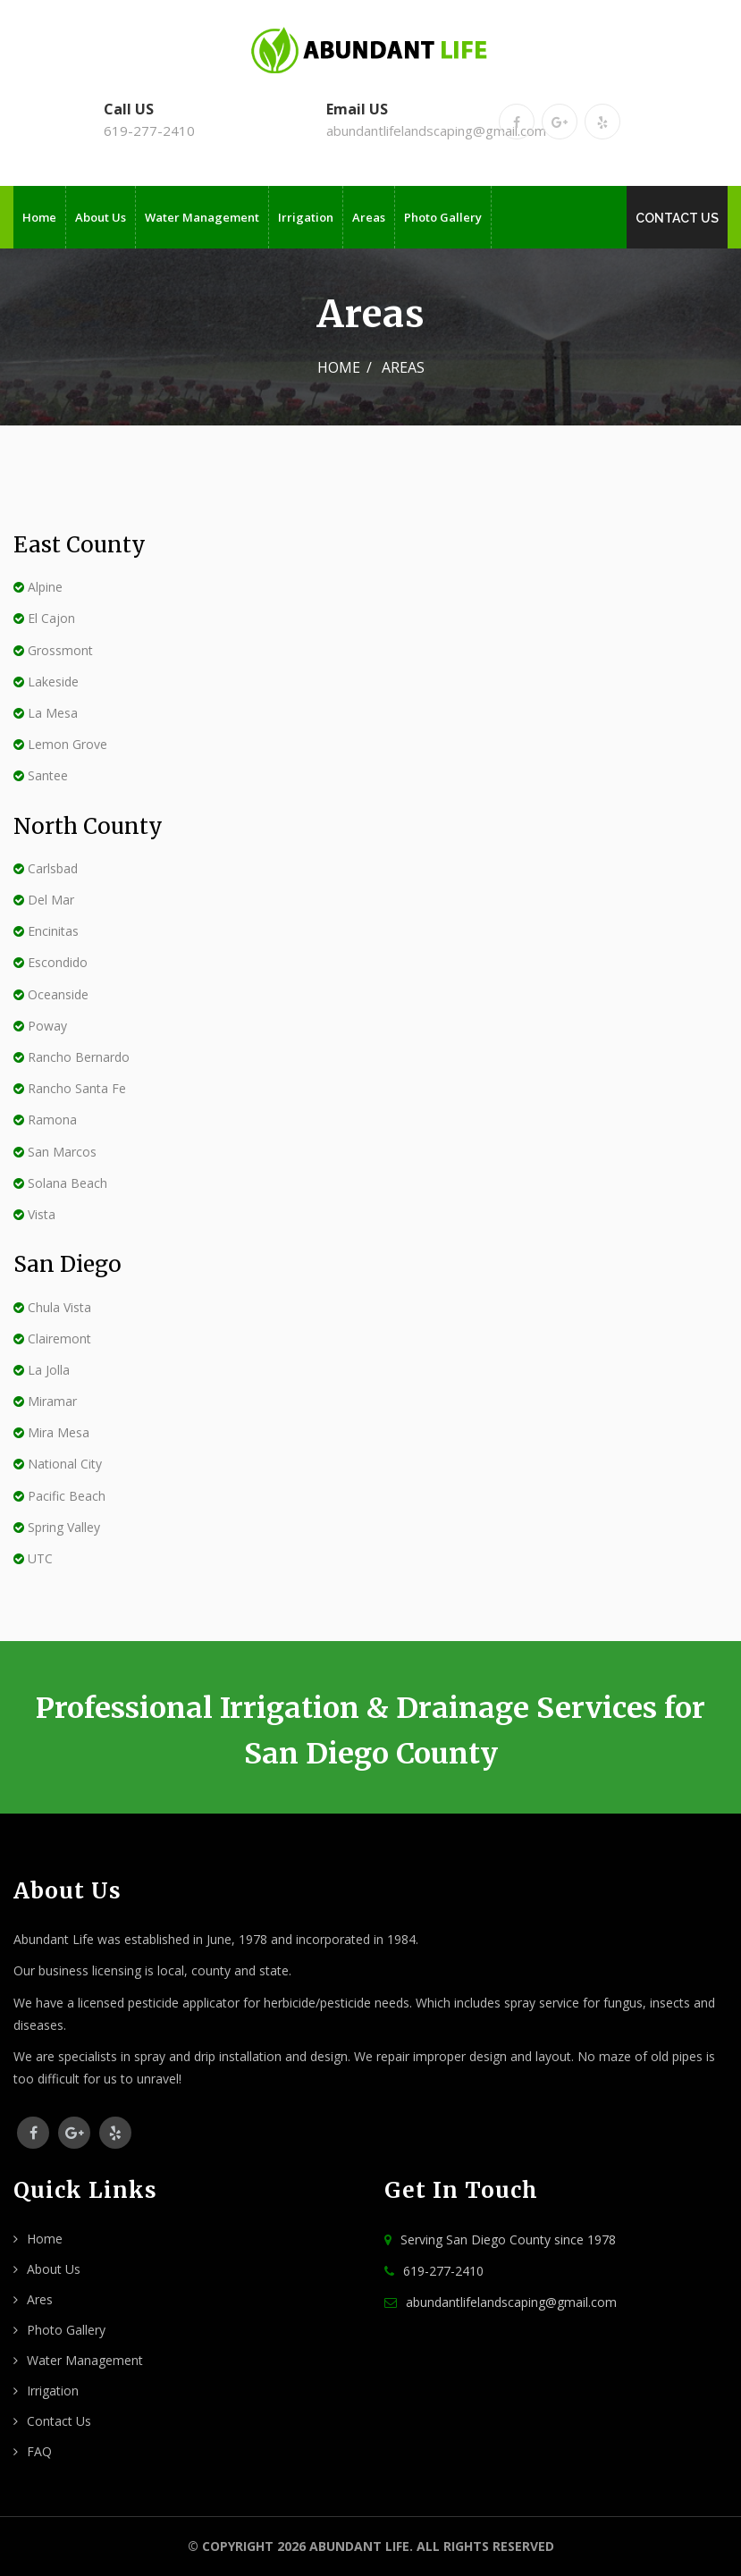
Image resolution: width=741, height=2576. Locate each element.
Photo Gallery (443, 217)
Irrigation (305, 217)
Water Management (202, 217)
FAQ (39, 2451)
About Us (100, 217)
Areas (368, 217)
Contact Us (677, 218)
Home (39, 217)
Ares (40, 2299)
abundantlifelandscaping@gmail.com (436, 130)
